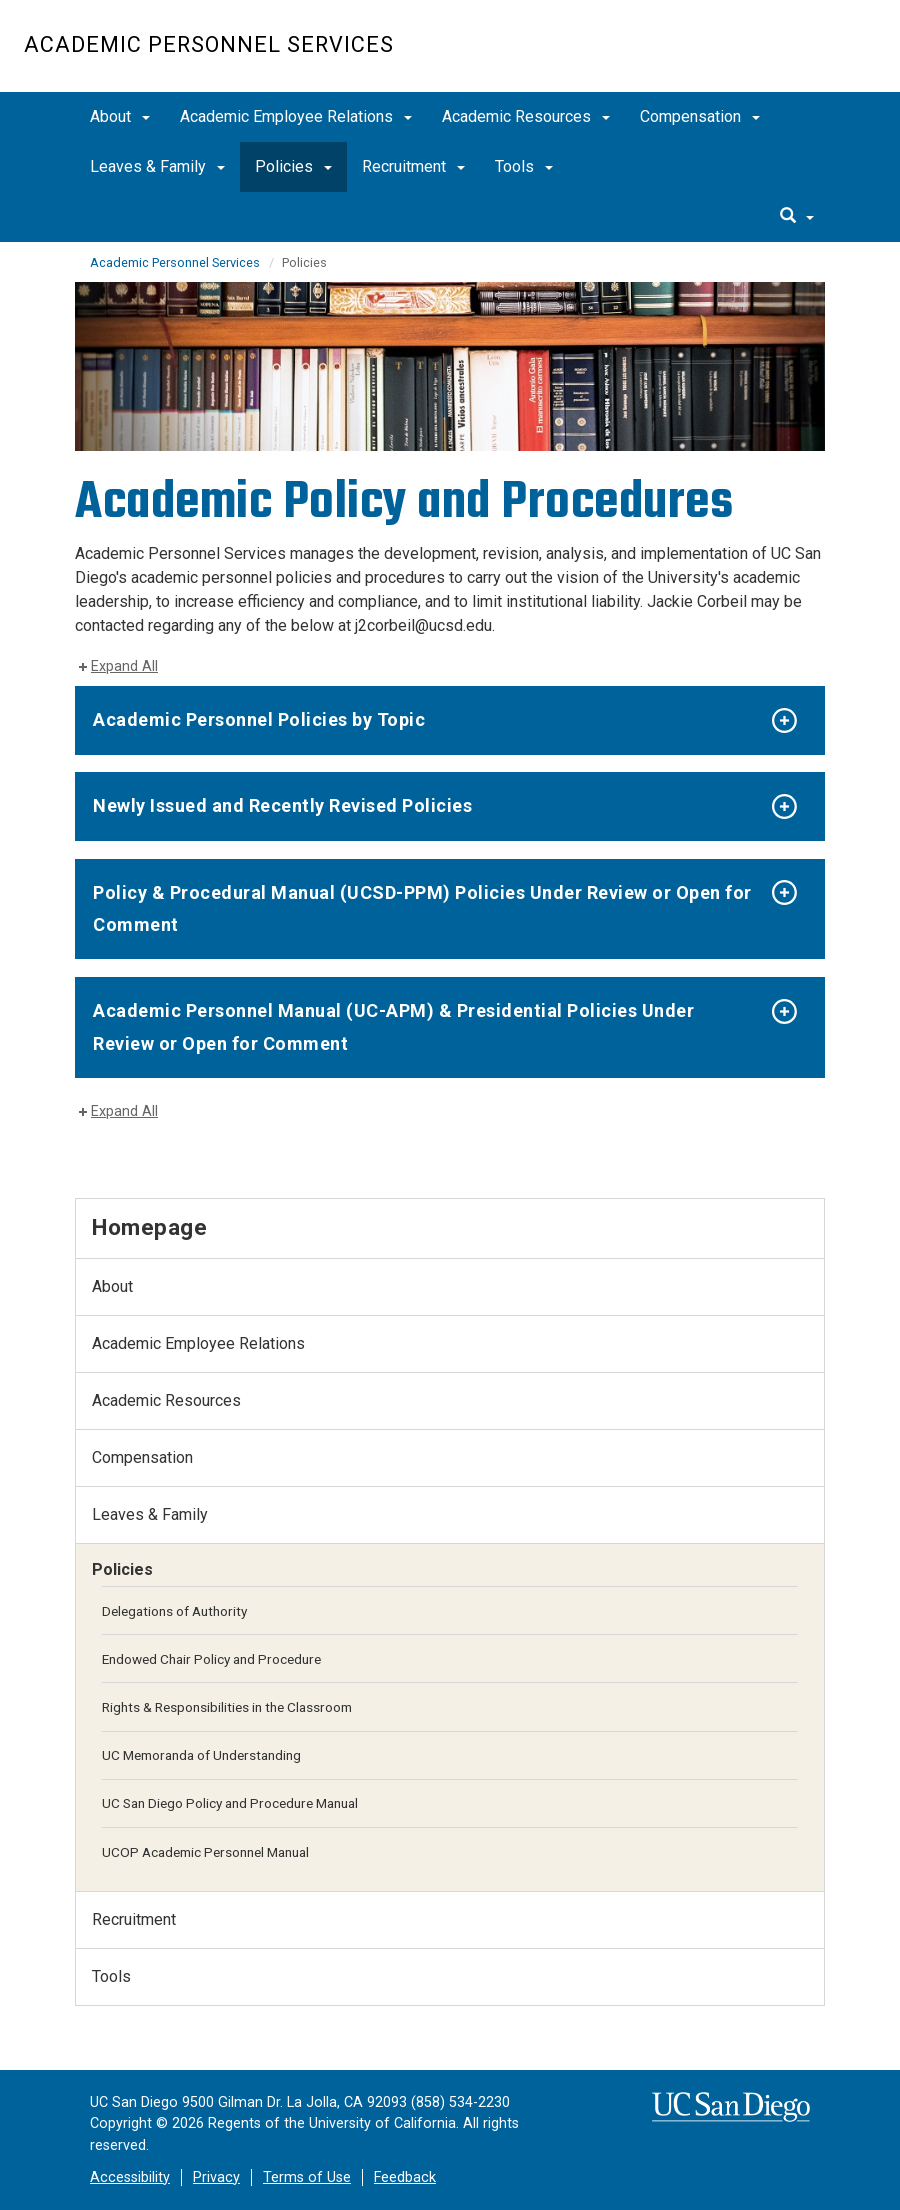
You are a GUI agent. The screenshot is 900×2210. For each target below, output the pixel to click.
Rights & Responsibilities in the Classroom (227, 1707)
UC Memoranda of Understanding (201, 1755)
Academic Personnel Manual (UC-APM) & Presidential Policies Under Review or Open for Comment (393, 1026)
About (120, 116)
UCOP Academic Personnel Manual (205, 1852)
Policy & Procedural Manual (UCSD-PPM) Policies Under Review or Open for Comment (422, 908)
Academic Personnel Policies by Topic (259, 719)
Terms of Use (307, 2177)
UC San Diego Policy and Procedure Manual (230, 1803)
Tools (524, 166)
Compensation (700, 116)
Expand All (124, 666)
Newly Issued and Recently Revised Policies (282, 805)
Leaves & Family (157, 166)
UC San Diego (761, 56)
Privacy (216, 2177)
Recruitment (413, 166)
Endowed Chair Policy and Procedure (211, 1659)
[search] (797, 217)
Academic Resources (526, 116)
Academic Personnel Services (209, 44)
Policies (293, 166)
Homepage (149, 1227)
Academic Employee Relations (296, 116)
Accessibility (130, 2177)
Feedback (405, 2177)
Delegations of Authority (174, 1611)
